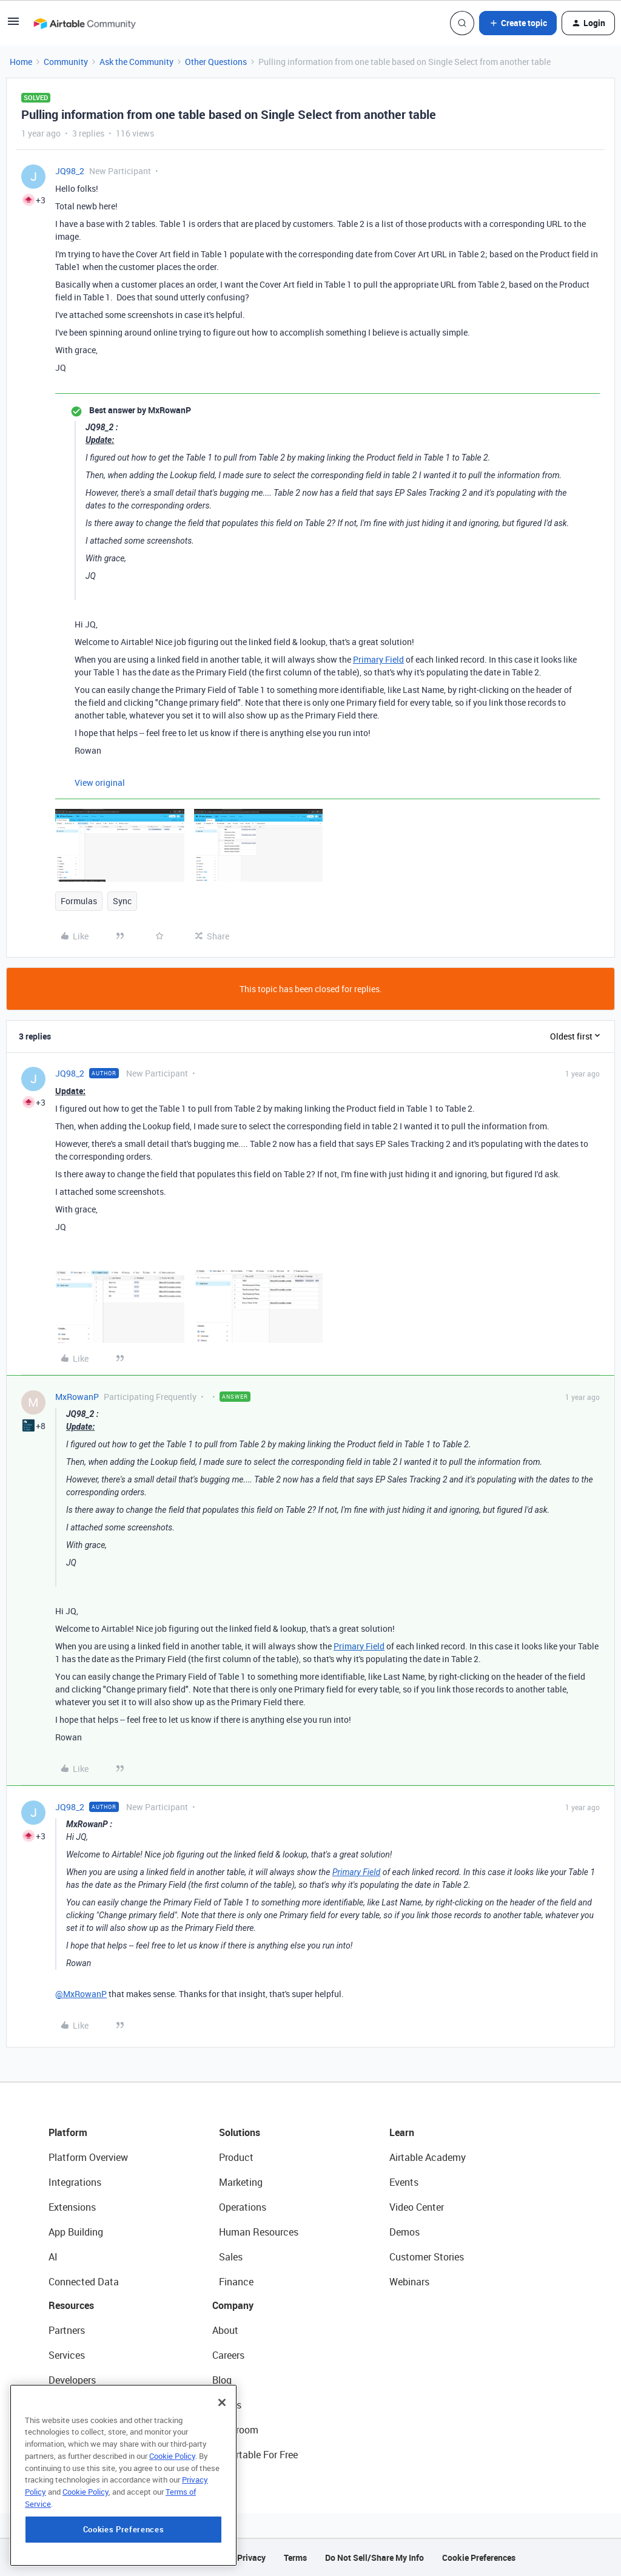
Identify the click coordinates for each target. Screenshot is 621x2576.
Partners (67, 2330)
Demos (404, 2232)
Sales (231, 2256)
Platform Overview (88, 2157)
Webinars (409, 2281)
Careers (228, 2355)
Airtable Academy (427, 2157)
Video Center (416, 2207)
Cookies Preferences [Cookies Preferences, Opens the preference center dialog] (123, 2543)
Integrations (75, 2182)
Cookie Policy (172, 2469)
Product (236, 2157)
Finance (236, 2281)
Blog (222, 2380)
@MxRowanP (81, 1994)
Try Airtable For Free (255, 2454)
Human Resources (258, 2232)
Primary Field (378, 659)
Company (232, 2305)
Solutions (239, 2132)
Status (226, 2405)
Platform (68, 2132)
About (225, 2330)
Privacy (251, 2557)
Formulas (79, 901)
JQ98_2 (69, 171)
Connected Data (84, 2281)
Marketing (241, 2182)
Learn (401, 2132)
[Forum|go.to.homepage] (84, 23)
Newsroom (235, 2429)
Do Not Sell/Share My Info (374, 2557)
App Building (76, 2232)
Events (403, 2182)
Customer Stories (426, 2256)
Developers (72, 2380)
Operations (242, 2207)
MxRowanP (77, 1396)
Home (21, 61)
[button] (13, 25)
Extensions (72, 2207)
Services (67, 2355)
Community (66, 61)
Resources (71, 2305)
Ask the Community (136, 61)
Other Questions (216, 61)
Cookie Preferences (478, 2557)
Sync (122, 901)
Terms (295, 2557)
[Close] (222, 2416)
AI (53, 2256)
